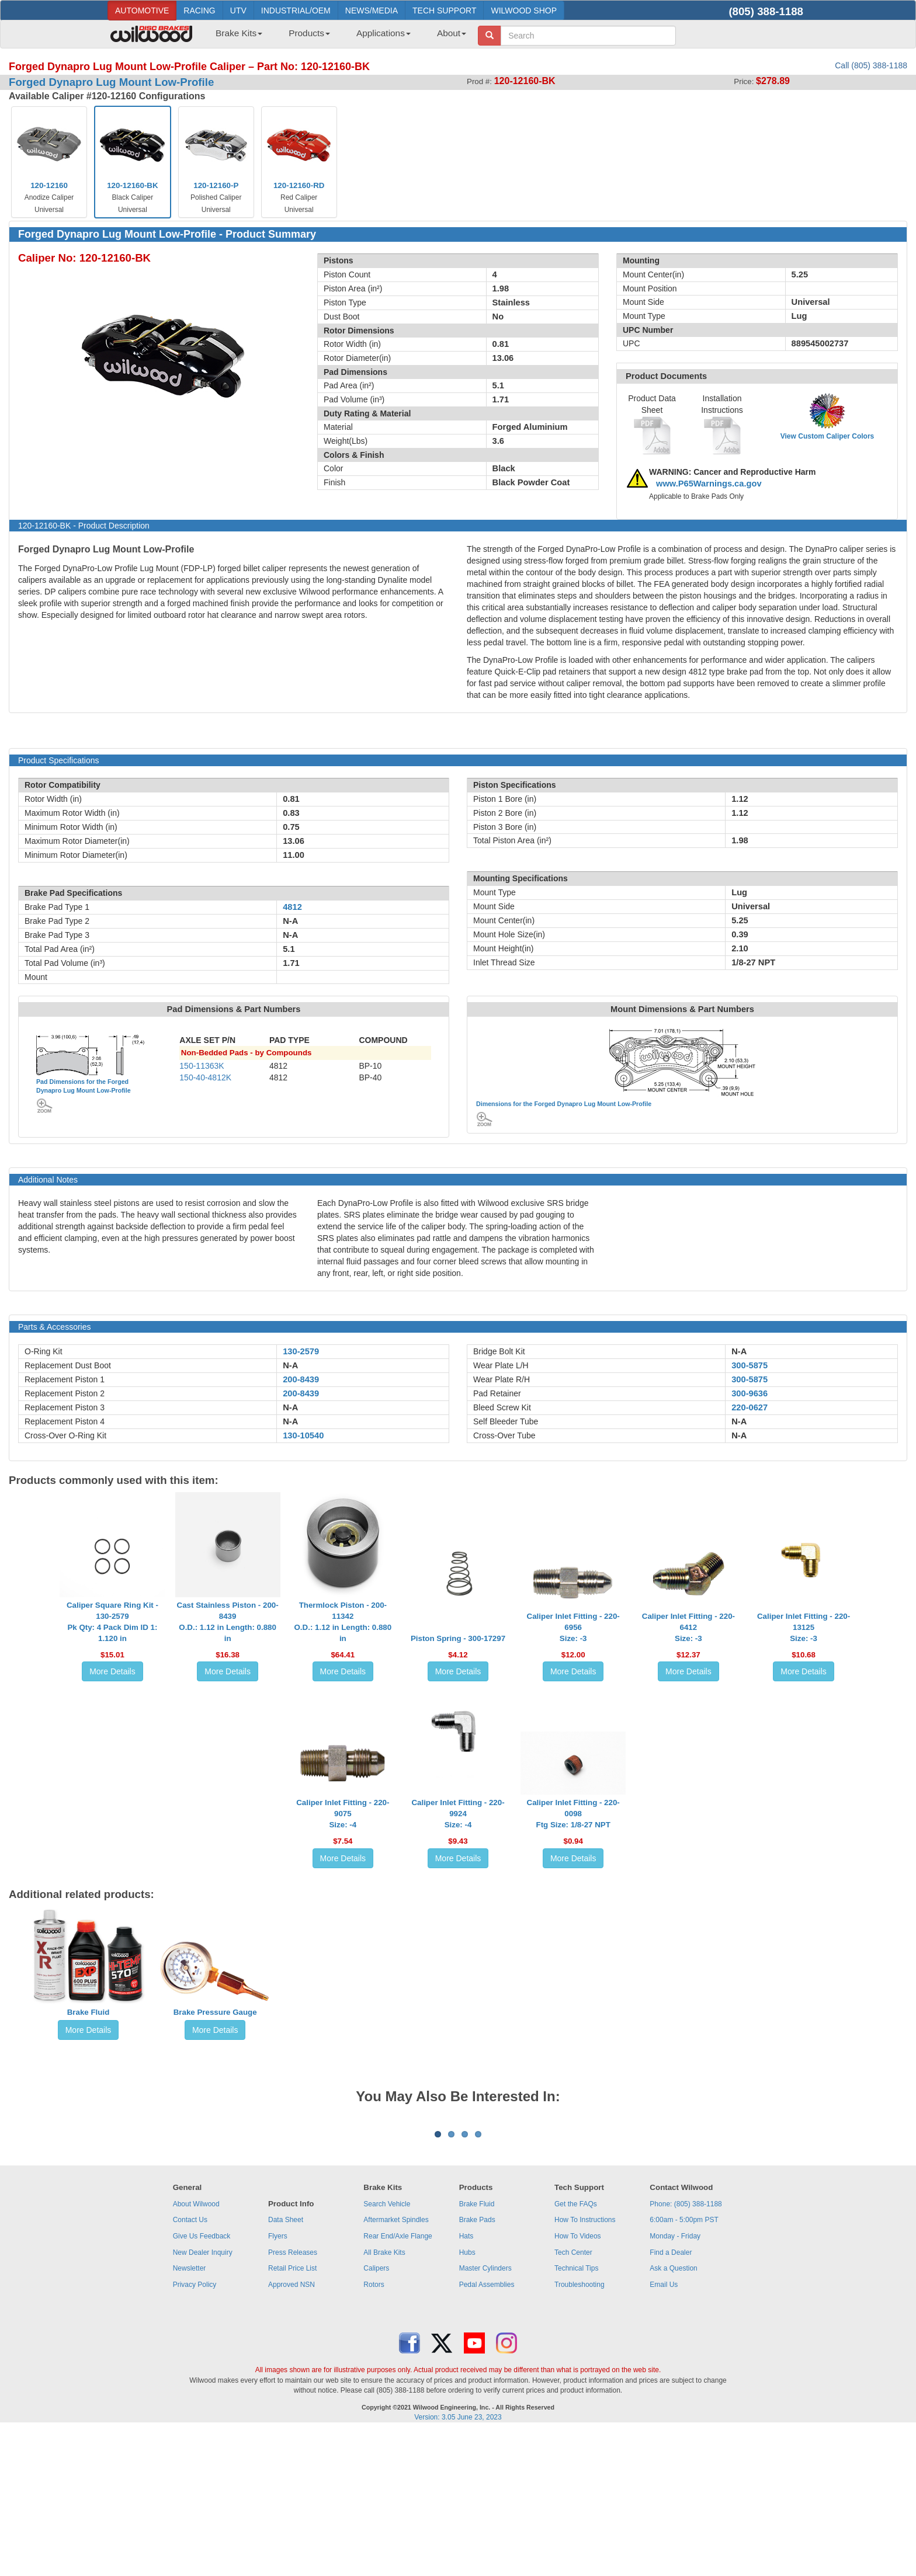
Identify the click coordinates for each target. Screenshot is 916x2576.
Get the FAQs (575, 2349)
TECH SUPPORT (444, 10)
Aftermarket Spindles (395, 2365)
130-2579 (301, 1351)
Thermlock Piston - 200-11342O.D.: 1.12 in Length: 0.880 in (342, 1622)
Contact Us (190, 2365)
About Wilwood (196, 2349)
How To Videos (577, 2381)
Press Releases (292, 2397)
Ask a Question (673, 2413)
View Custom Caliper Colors (827, 436)
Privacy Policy (195, 2429)
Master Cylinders (485, 2413)
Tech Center (573, 2397)
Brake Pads (477, 2365)
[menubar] (336, 37)
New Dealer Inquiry (203, 2397)
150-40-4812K (205, 1077)
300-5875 (749, 1365)
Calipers (376, 2413)
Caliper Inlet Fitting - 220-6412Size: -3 (688, 1627)
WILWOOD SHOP (524, 10)
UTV (238, 10)
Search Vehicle (386, 2349)
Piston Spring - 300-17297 (458, 1638)
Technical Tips (576, 2413)
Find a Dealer (671, 2397)
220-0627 (749, 1407)
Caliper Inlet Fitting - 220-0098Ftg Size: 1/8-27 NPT (573, 1813)
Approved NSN (291, 2429)
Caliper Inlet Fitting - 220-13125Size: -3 (803, 1627)
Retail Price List (292, 2413)
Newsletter (189, 2413)
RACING (199, 10)
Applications (383, 33)
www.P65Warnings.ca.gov (709, 483)
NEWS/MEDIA (371, 10)
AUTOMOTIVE (142, 10)
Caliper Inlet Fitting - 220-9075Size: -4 (342, 1813)
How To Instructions (585, 2365)
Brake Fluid (88, 2012)
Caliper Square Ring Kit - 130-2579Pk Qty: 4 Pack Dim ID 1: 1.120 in (112, 1622)
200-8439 (301, 1379)
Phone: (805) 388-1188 (685, 2349)
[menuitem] (234, 37)
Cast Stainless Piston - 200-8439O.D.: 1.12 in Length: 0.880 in (228, 1622)
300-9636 (749, 1393)
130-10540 (303, 1435)
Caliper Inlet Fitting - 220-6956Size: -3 (573, 1627)
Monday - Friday (675, 2381)
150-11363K (201, 1065)
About (451, 33)
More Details (112, 1671)
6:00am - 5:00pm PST (684, 2365)
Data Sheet (285, 2365)
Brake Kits (239, 33)
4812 (292, 907)
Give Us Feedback (202, 2381)
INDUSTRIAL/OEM (296, 10)
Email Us (664, 2429)
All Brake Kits (384, 2397)
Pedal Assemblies (487, 2429)
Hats (466, 2381)
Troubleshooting (579, 2429)
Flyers (277, 2381)
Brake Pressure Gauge (215, 2012)
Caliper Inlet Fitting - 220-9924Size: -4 (457, 1813)
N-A (290, 1365)
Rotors (373, 2429)
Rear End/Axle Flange (397, 2381)
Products (309, 33)
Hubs (467, 2397)
